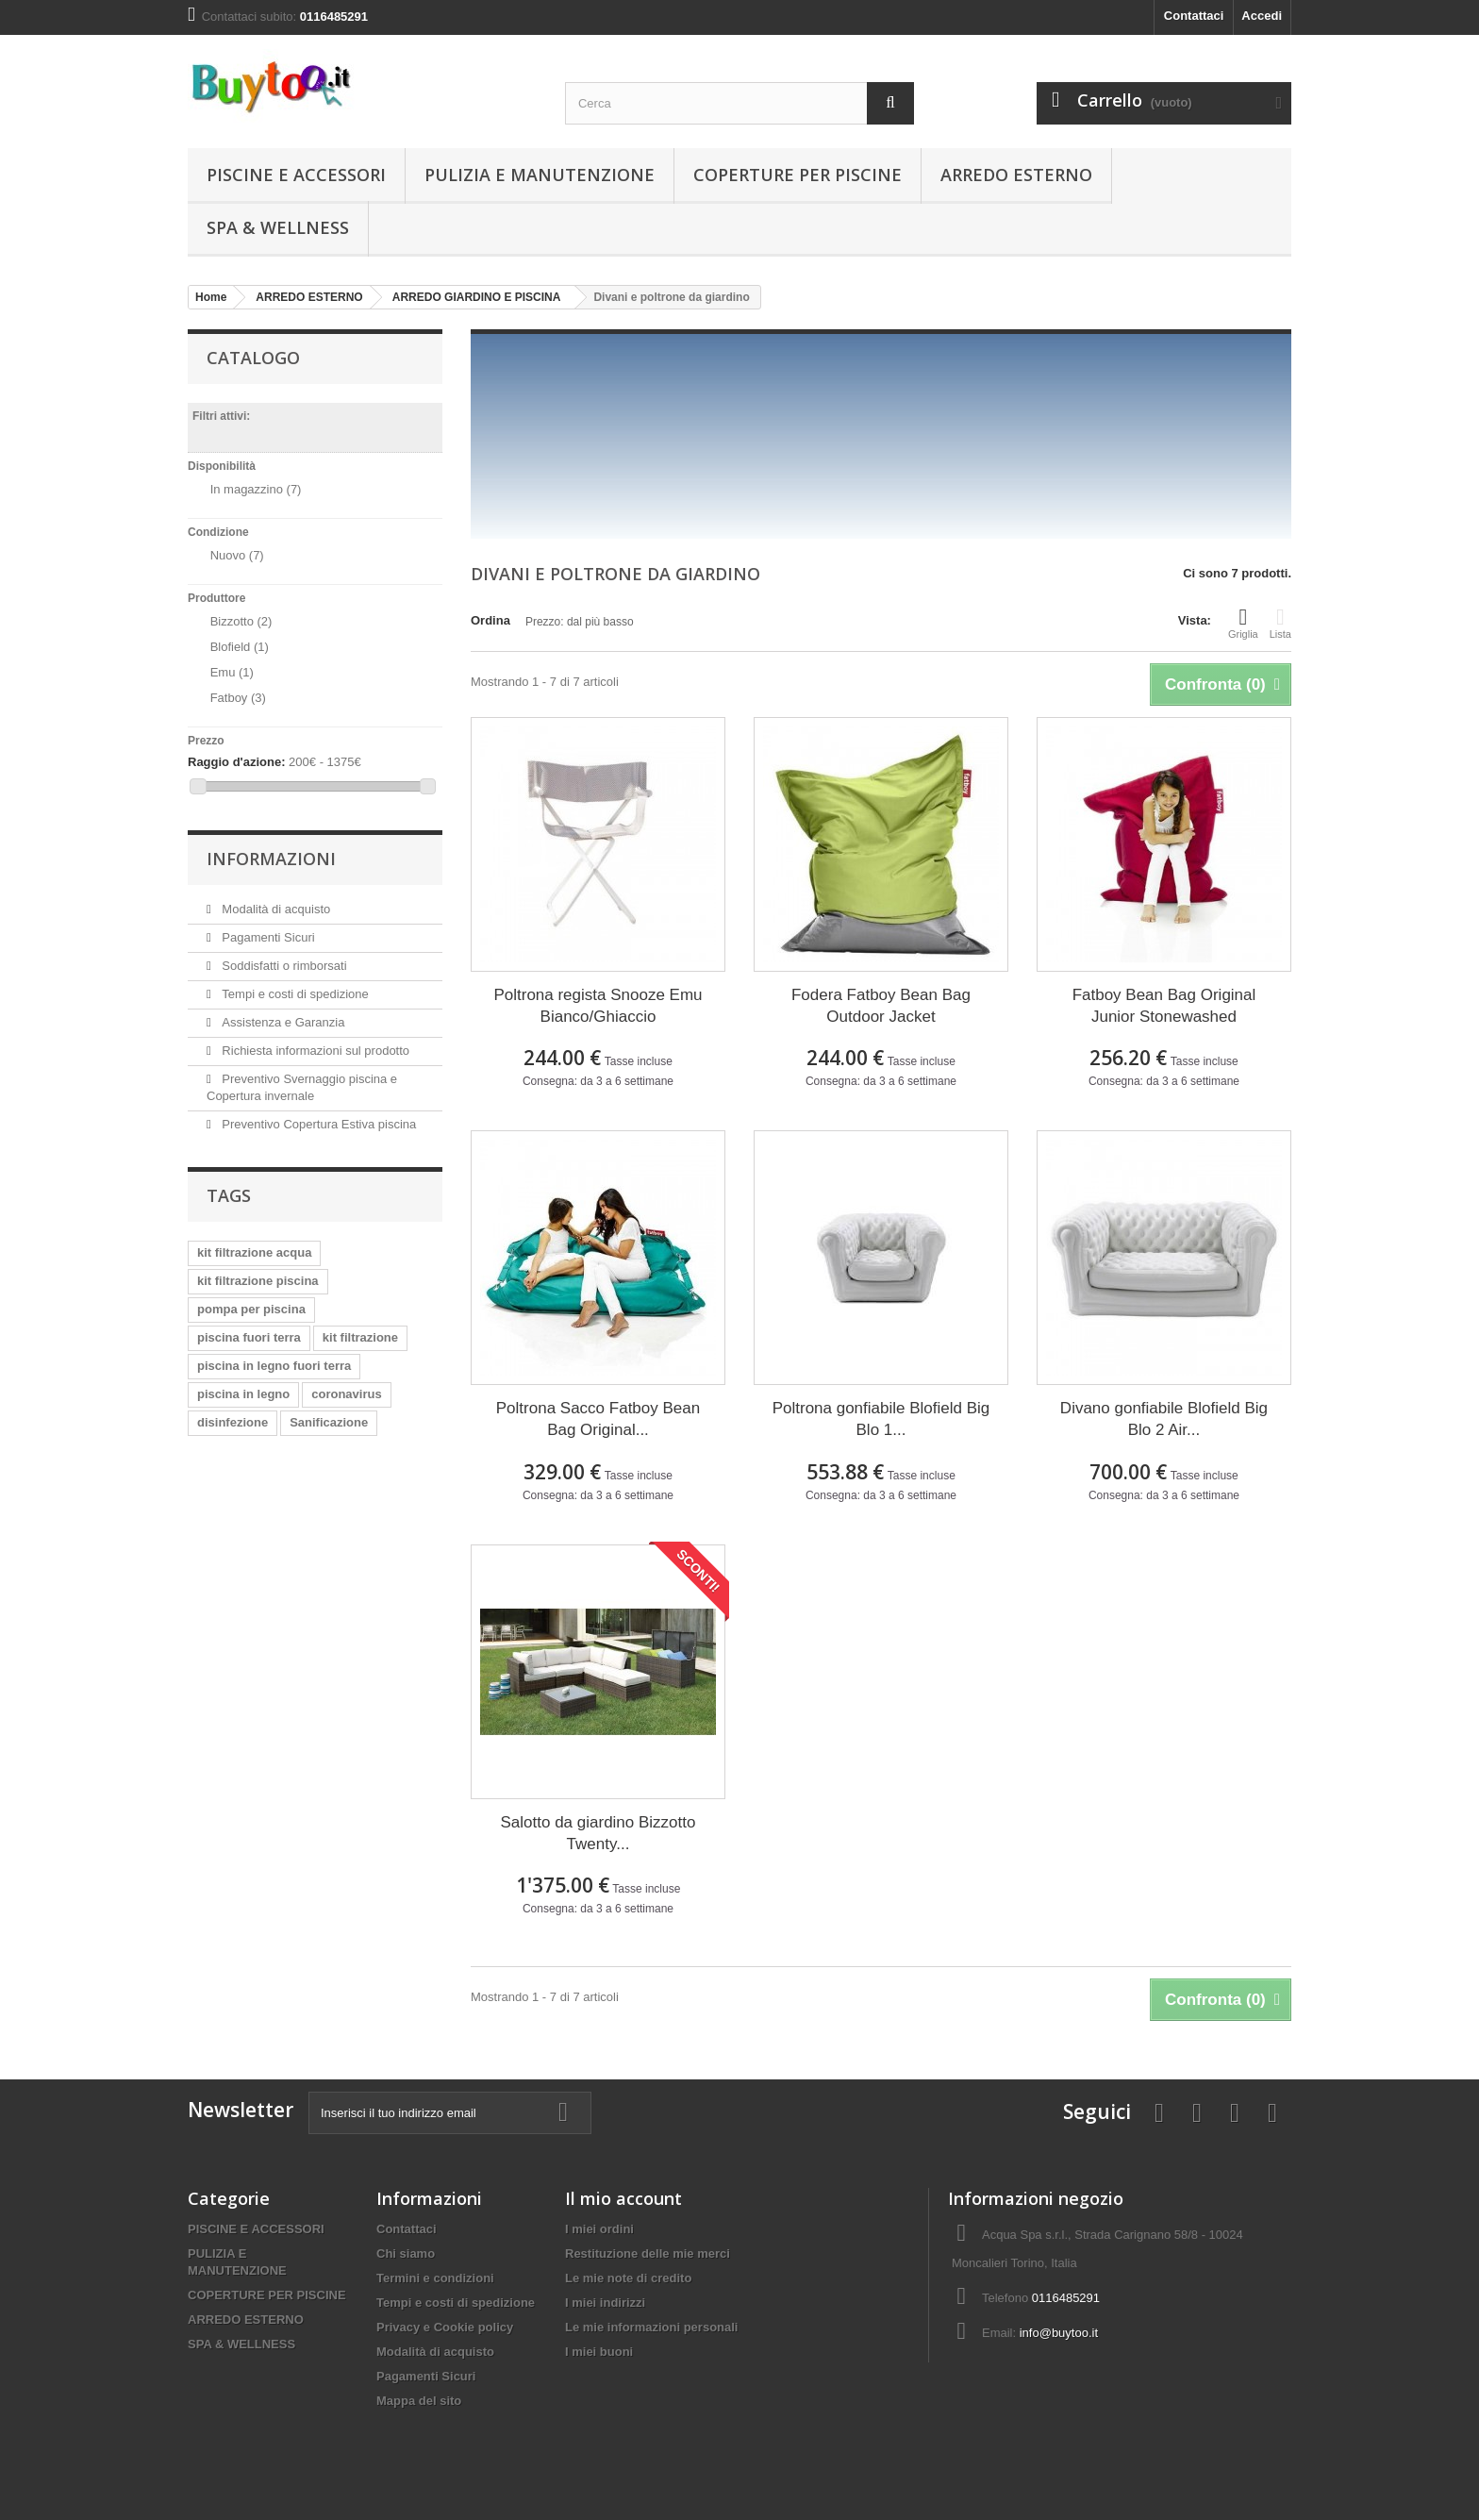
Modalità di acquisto (275, 909)
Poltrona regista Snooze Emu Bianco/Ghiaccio (597, 1006)
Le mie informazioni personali (651, 2327)
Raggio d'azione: (236, 762)
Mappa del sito (418, 2401)
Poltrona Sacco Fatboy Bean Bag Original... (598, 1419)
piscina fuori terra (249, 1337)
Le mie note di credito (628, 2278)
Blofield (239, 647)
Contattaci (1194, 15)
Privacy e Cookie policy (444, 2327)
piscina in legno (243, 1394)
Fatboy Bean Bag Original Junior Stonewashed (1164, 1006)
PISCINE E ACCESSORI (296, 174)
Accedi (1261, 15)
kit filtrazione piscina (258, 1281)
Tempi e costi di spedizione (294, 994)
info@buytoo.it (1059, 2333)
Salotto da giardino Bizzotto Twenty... (598, 1833)
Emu (232, 672)
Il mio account (623, 2198)
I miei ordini (599, 2229)
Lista (1280, 623)
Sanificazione (329, 1422)
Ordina (490, 620)
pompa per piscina (251, 1309)
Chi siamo (405, 2253)
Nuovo (237, 555)
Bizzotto (241, 621)
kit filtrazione (360, 1337)
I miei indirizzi (605, 2302)
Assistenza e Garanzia (282, 1022)
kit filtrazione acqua (254, 1252)
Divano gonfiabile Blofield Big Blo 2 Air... (1164, 1419)
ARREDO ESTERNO (1016, 174)
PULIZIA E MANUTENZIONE (539, 174)
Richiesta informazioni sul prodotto (314, 1050)
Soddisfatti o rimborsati (283, 966)
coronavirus (346, 1394)
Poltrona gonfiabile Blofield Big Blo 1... (881, 1419)
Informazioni (271, 858)
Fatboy (238, 698)
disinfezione (232, 1422)
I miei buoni (599, 2352)
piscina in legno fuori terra (274, 1366)
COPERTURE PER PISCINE (797, 174)
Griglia (1243, 623)
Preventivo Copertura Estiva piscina (318, 1124)
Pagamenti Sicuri (267, 937)
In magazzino (256, 489)
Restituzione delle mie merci (647, 2253)
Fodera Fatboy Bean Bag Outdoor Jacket (881, 1006)
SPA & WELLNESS (278, 227)
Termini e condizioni (435, 2278)
